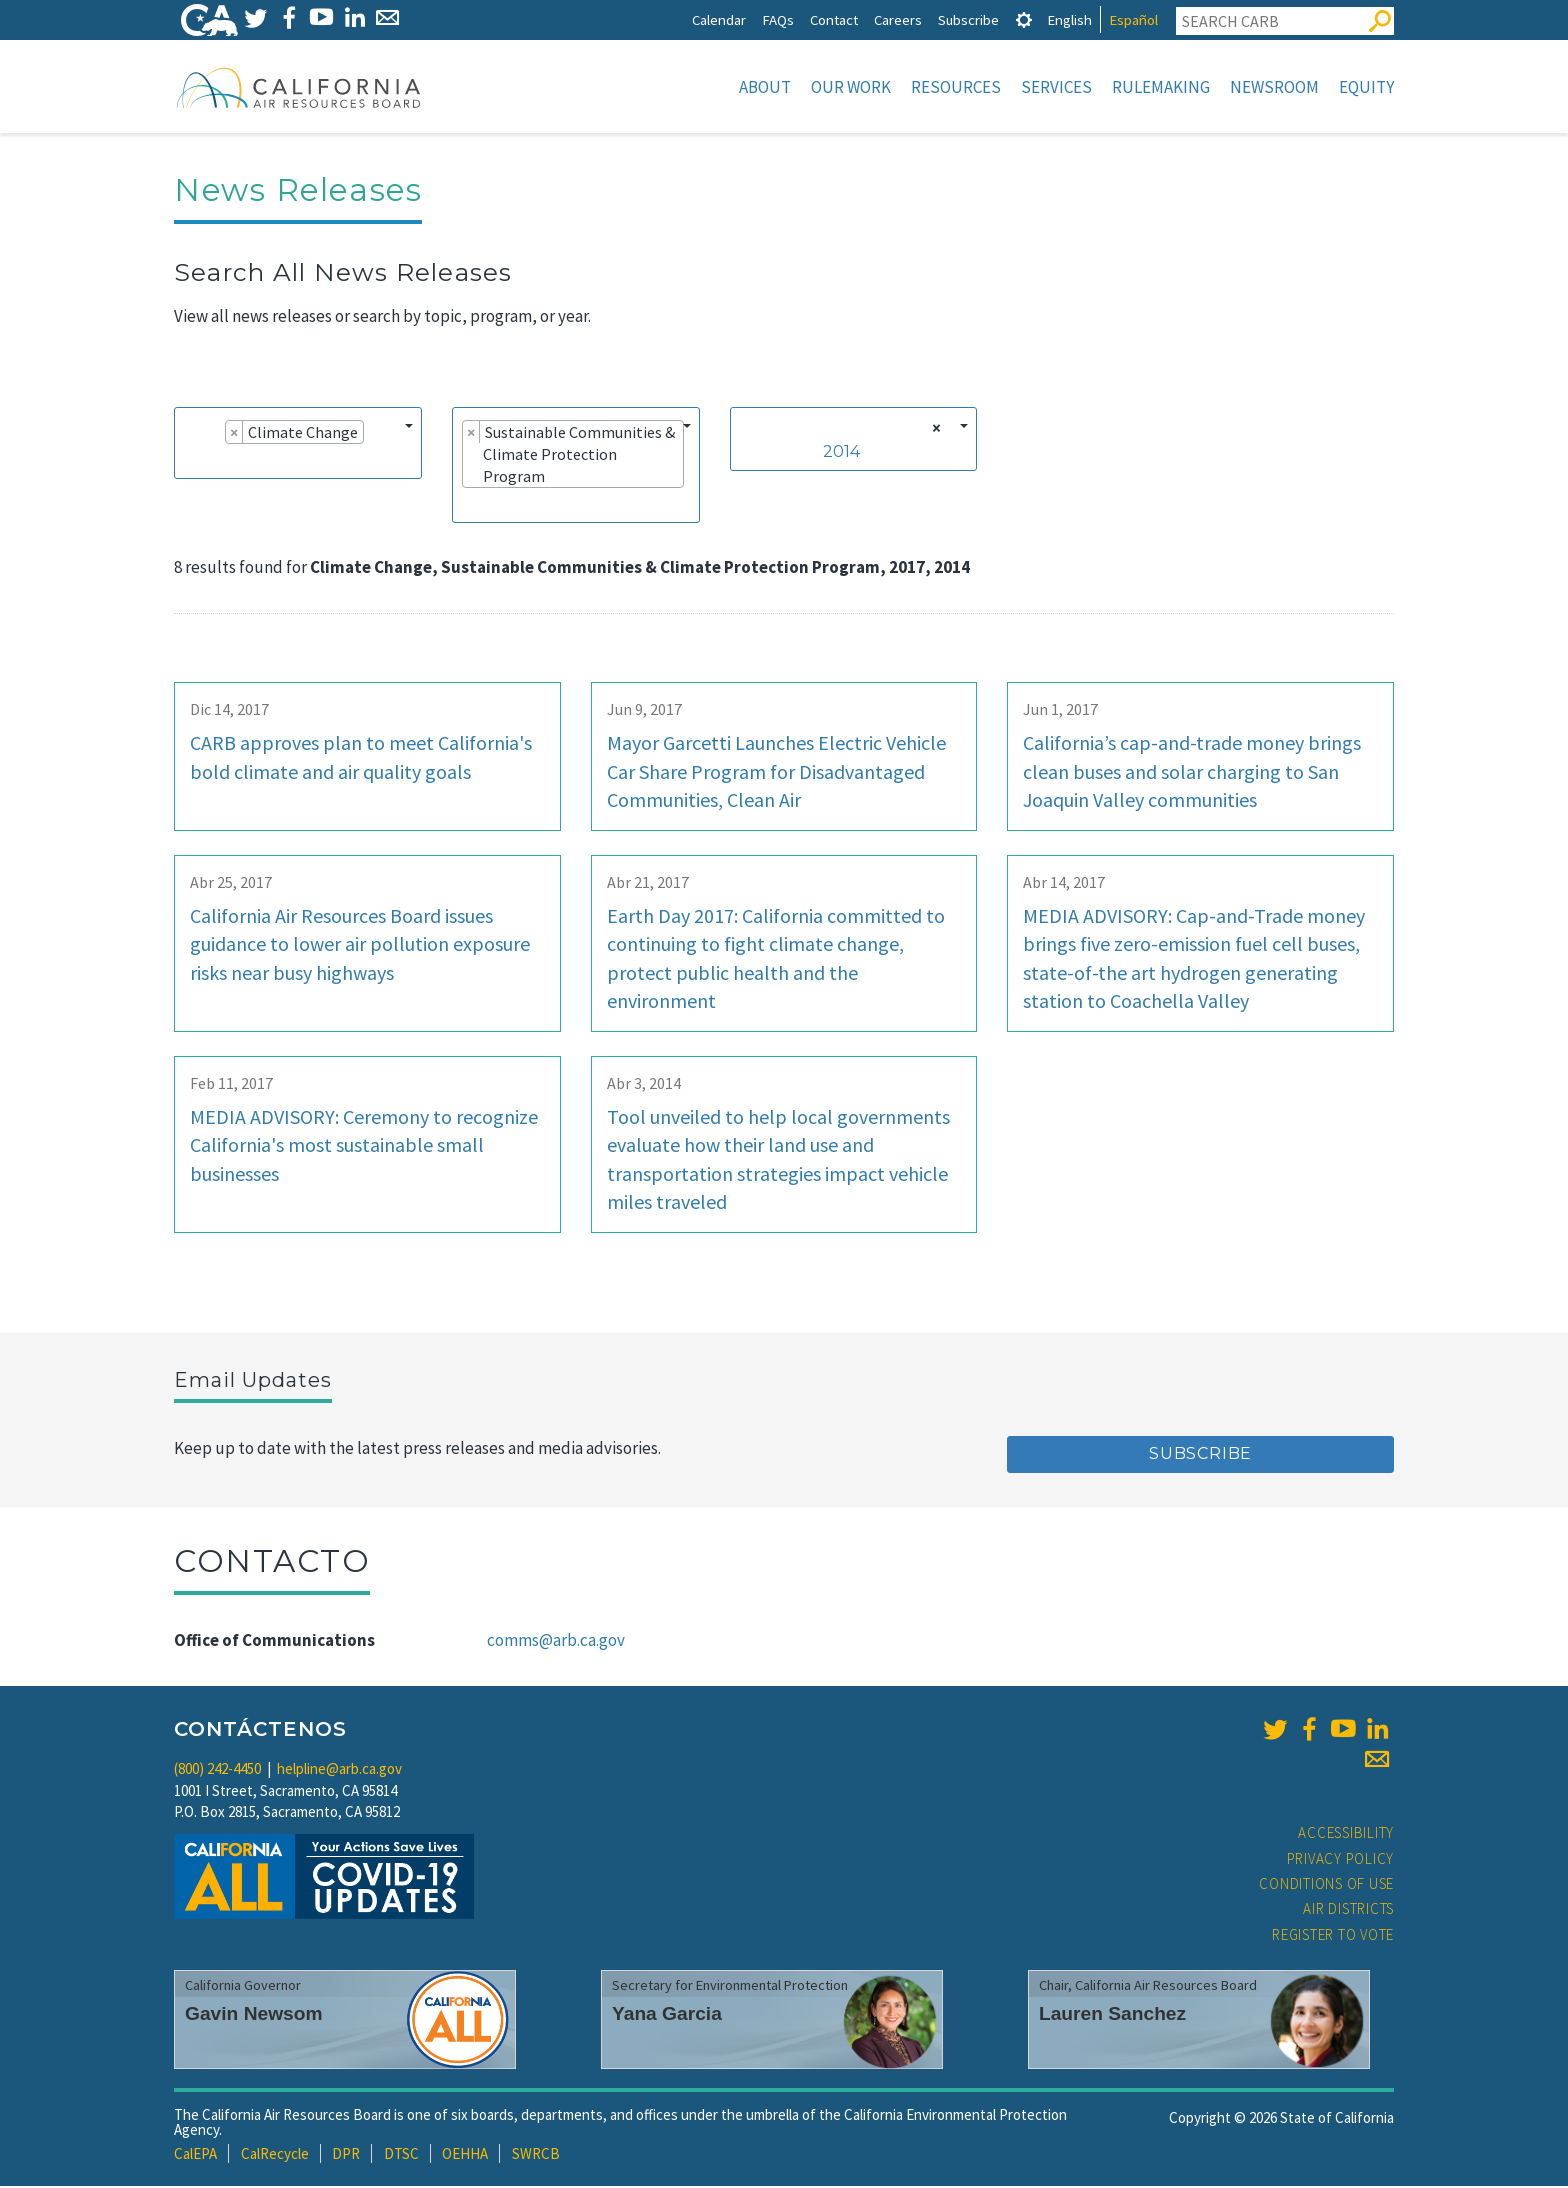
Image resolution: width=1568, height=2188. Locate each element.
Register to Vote (1333, 1936)
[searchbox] (190, 462)
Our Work (851, 87)
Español (1133, 19)
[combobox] (298, 445)
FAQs (778, 19)
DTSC (401, 2155)
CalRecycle (275, 2155)
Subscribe (968, 19)
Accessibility (1346, 1834)
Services (1056, 87)
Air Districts (1348, 1910)
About (765, 87)
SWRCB (536, 2155)
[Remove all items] (933, 430)
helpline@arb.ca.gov (339, 1770)
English (1069, 19)
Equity (1366, 87)
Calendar (719, 19)
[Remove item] (234, 434)
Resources (956, 87)
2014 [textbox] (841, 453)
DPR (346, 2155)
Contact (834, 19)
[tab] (1024, 19)
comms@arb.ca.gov (556, 1642)
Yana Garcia (667, 2015)
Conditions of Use (1326, 1885)
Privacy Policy (1341, 1860)
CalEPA (195, 2155)
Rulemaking (1161, 87)
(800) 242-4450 (217, 1770)
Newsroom (1274, 87)
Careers (898, 19)
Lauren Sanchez (1112, 2015)
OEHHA (465, 2155)
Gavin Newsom (254, 2015)
